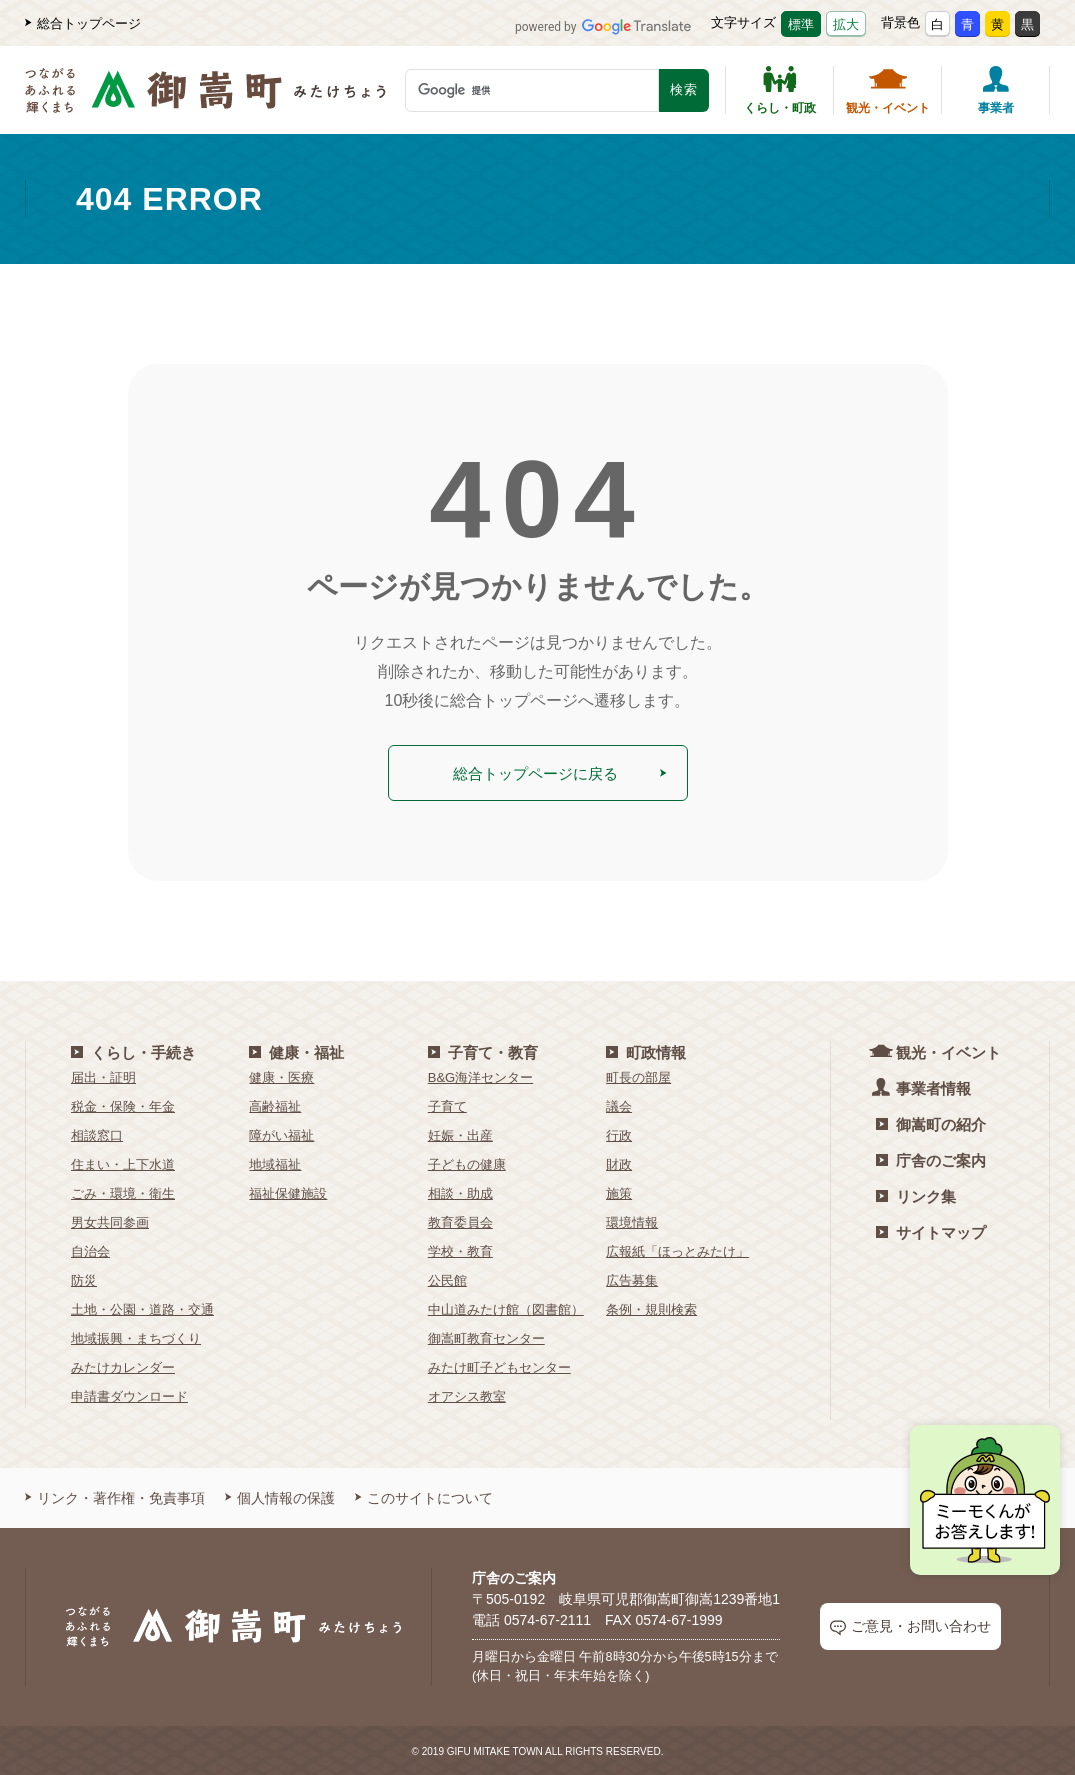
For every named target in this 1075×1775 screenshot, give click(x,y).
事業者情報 (923, 1085)
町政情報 (646, 1050)
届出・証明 (103, 1075)
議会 (619, 1104)
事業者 (996, 90)
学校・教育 (460, 1249)
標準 (801, 24)
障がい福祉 (281, 1133)
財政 (619, 1162)
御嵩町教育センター (486, 1336)
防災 (84, 1278)
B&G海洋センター (480, 1075)
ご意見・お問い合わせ (910, 1625)
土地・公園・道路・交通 (142, 1307)
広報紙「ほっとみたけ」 (677, 1249)
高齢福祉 (275, 1104)
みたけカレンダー (123, 1365)
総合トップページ (83, 23)
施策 (619, 1191)
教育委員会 (460, 1220)
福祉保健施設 (288, 1191)
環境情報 (632, 1220)
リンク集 (916, 1194)
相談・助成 (460, 1191)
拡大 (846, 24)
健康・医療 (281, 1075)
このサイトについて (424, 1496)
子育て (447, 1104)
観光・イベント (888, 90)
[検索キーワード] (532, 90)
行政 (619, 1133)
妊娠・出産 (460, 1133)
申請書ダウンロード (129, 1394)
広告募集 (632, 1278)
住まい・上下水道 (123, 1162)
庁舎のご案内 (931, 1158)
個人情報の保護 (280, 1496)
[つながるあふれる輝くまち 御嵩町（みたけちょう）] (205, 100)
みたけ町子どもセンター (499, 1365)
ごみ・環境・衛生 (123, 1191)
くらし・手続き (133, 1050)
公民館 (447, 1278)
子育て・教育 (483, 1050)
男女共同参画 (110, 1220)
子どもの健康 (467, 1162)
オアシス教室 (467, 1394)
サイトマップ (931, 1230)
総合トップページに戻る (558, 771)
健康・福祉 (296, 1050)
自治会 (90, 1249)
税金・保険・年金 (123, 1104)
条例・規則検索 (651, 1307)
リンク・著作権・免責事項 (115, 1496)
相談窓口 (97, 1133)
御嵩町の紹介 (931, 1122)
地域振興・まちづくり (136, 1336)
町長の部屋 (638, 1075)
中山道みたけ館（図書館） (506, 1307)
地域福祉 (275, 1162)
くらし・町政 (780, 90)
